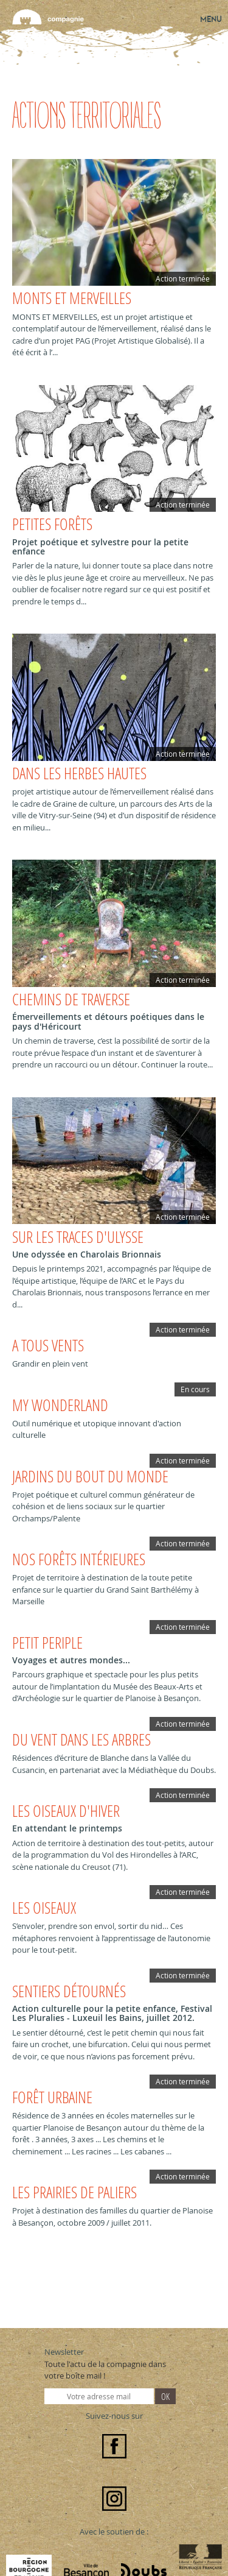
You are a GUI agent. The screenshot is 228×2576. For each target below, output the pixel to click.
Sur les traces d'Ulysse (77, 1237)
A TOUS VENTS (48, 1345)
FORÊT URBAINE (52, 2097)
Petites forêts (52, 524)
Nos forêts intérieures (78, 1559)
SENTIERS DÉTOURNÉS (69, 1991)
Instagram (114, 2498)
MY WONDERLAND (60, 1405)
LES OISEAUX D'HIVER (66, 1811)
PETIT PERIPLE (47, 1643)
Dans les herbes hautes (79, 773)
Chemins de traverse (71, 999)
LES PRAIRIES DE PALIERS (74, 2192)
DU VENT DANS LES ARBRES (81, 1740)
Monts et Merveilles (71, 298)
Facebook (114, 2446)
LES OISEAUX (44, 1908)
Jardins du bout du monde (90, 1476)
